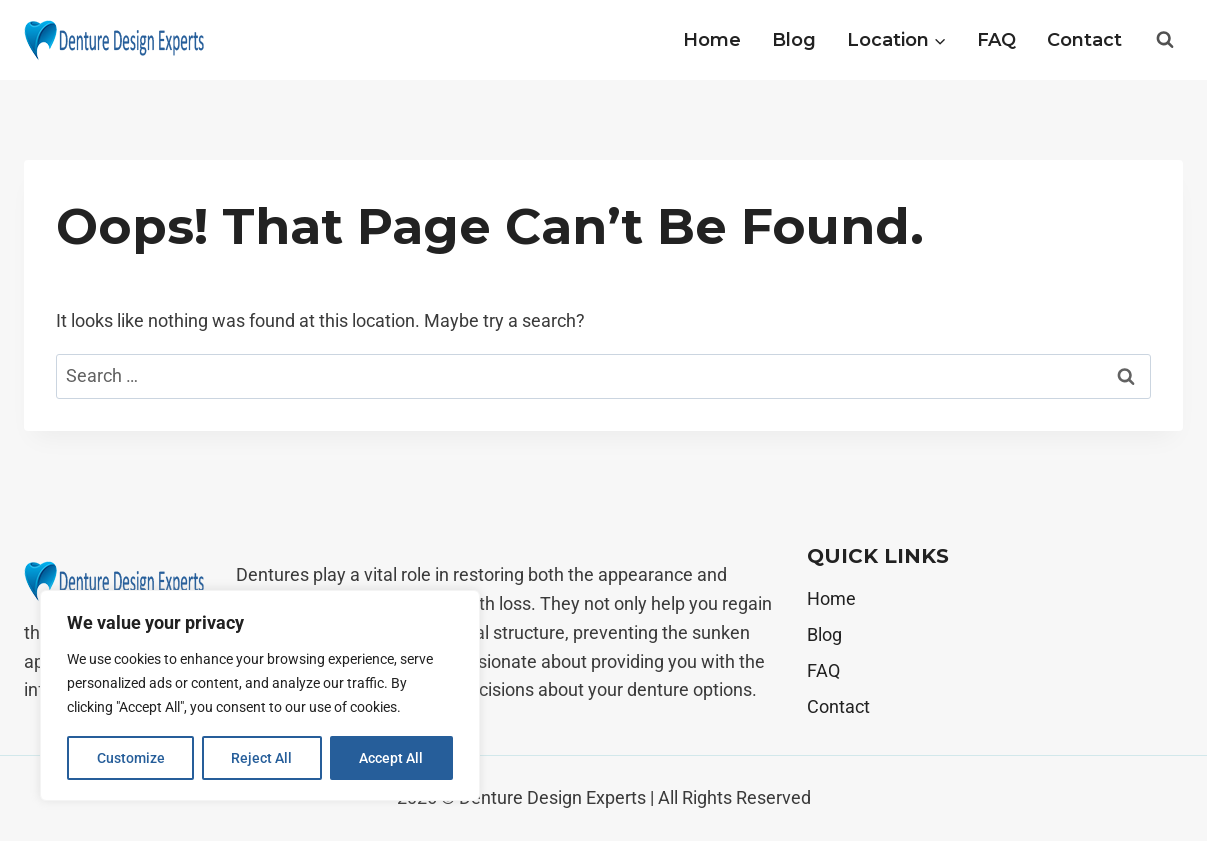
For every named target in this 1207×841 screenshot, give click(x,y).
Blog (794, 40)
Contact (1084, 40)
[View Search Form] (1165, 40)
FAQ (996, 40)
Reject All (262, 758)
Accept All (392, 758)
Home (712, 40)
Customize (131, 758)
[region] (260, 696)
